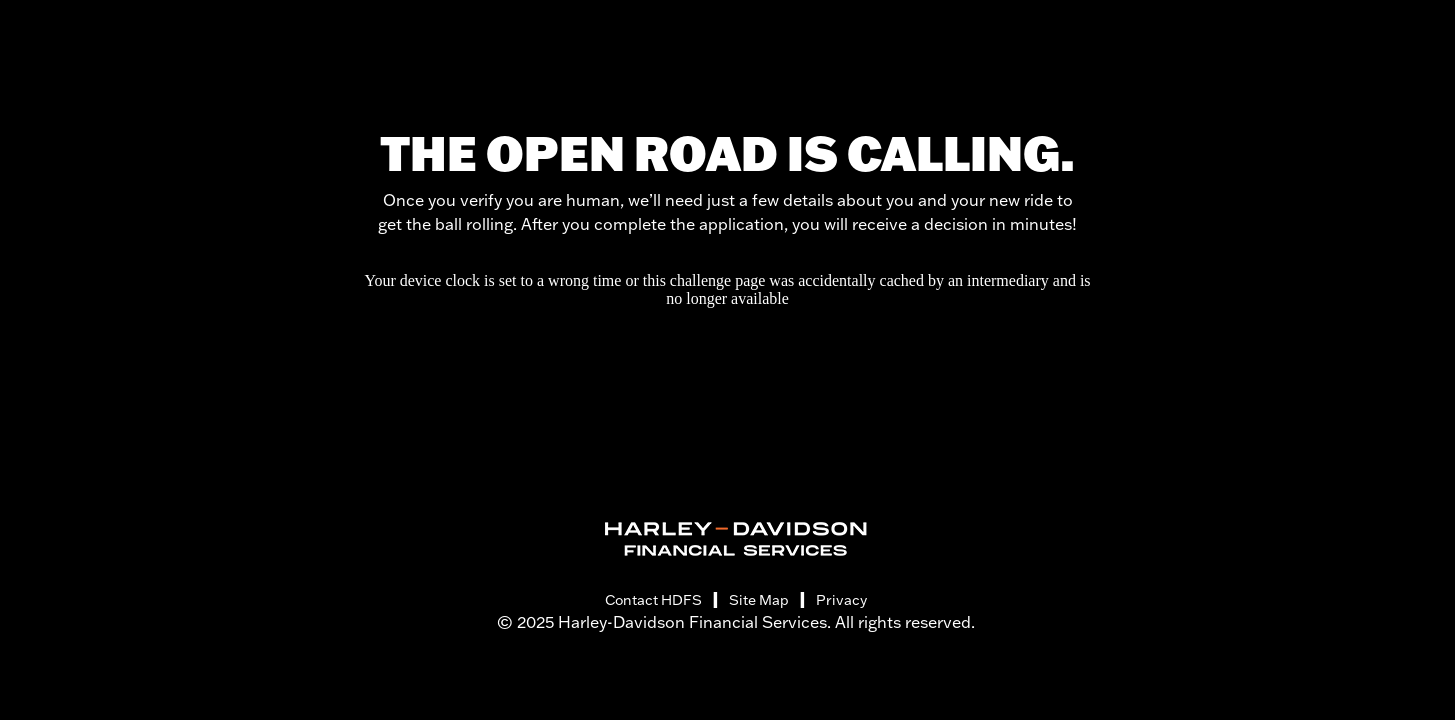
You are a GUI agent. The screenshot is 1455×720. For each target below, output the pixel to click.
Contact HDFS (653, 600)
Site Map (759, 600)
